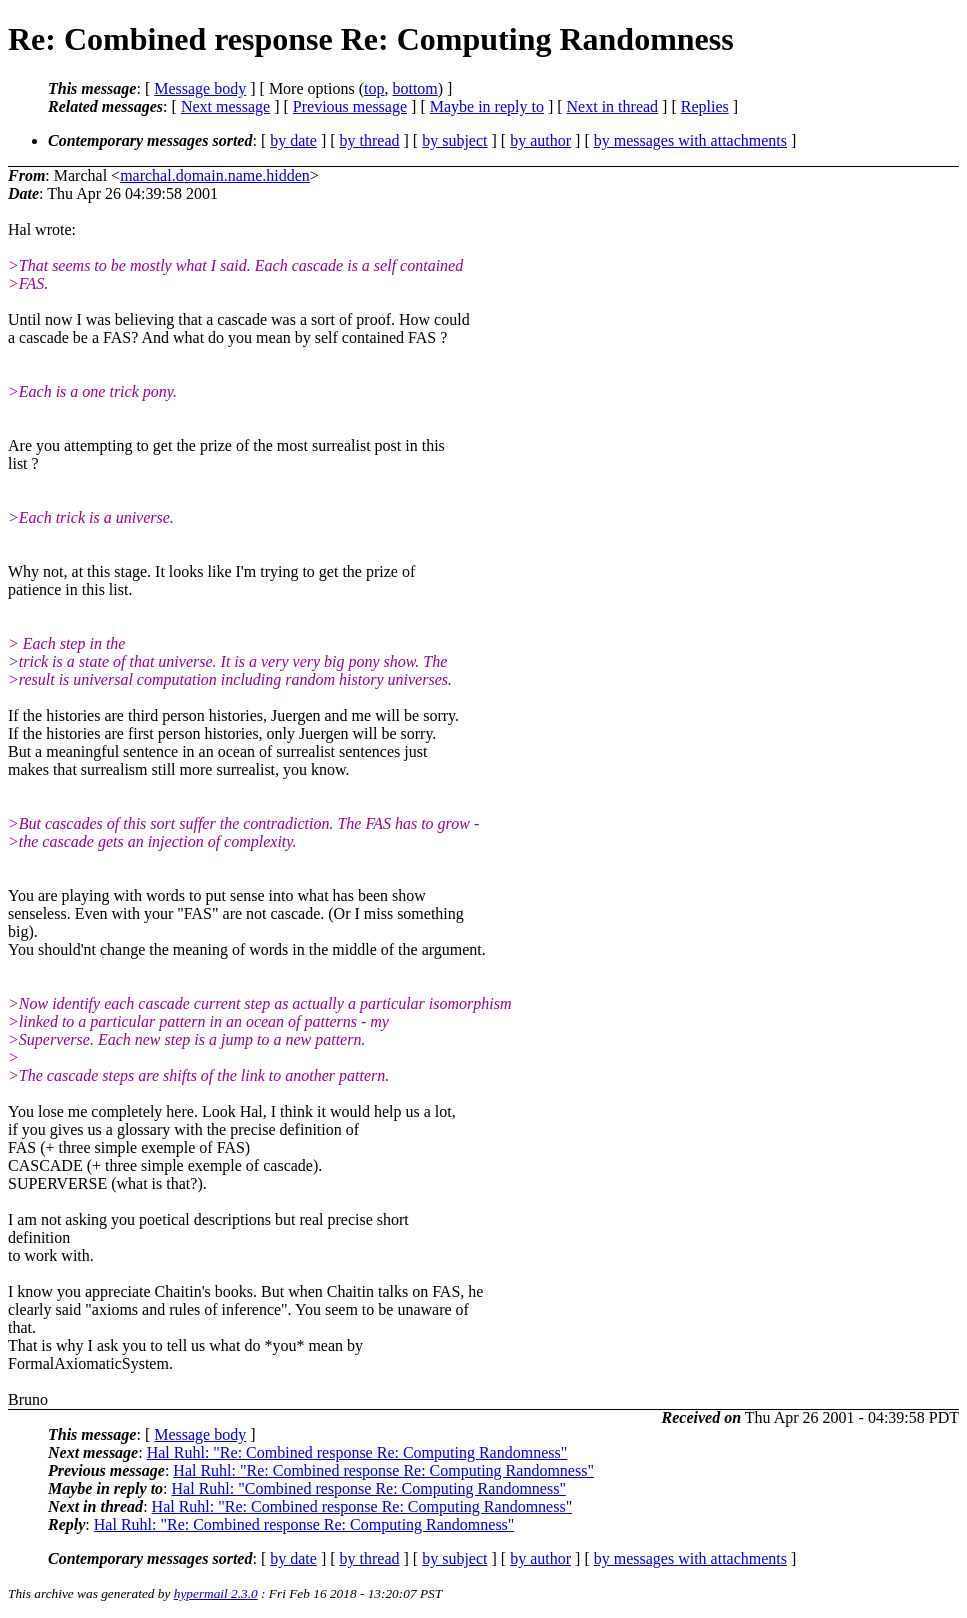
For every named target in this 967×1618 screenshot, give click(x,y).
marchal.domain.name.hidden (215, 175)
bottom (414, 88)
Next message (225, 106)
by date (293, 140)
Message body (200, 88)
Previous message (350, 106)
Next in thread (613, 106)
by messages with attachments (690, 140)
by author (540, 140)
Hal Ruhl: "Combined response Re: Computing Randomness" (369, 1488)
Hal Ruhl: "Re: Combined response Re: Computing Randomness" (357, 1452)
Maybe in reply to (487, 106)
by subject (454, 140)
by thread (370, 140)
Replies (705, 106)
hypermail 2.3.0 (216, 1593)
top (374, 88)
